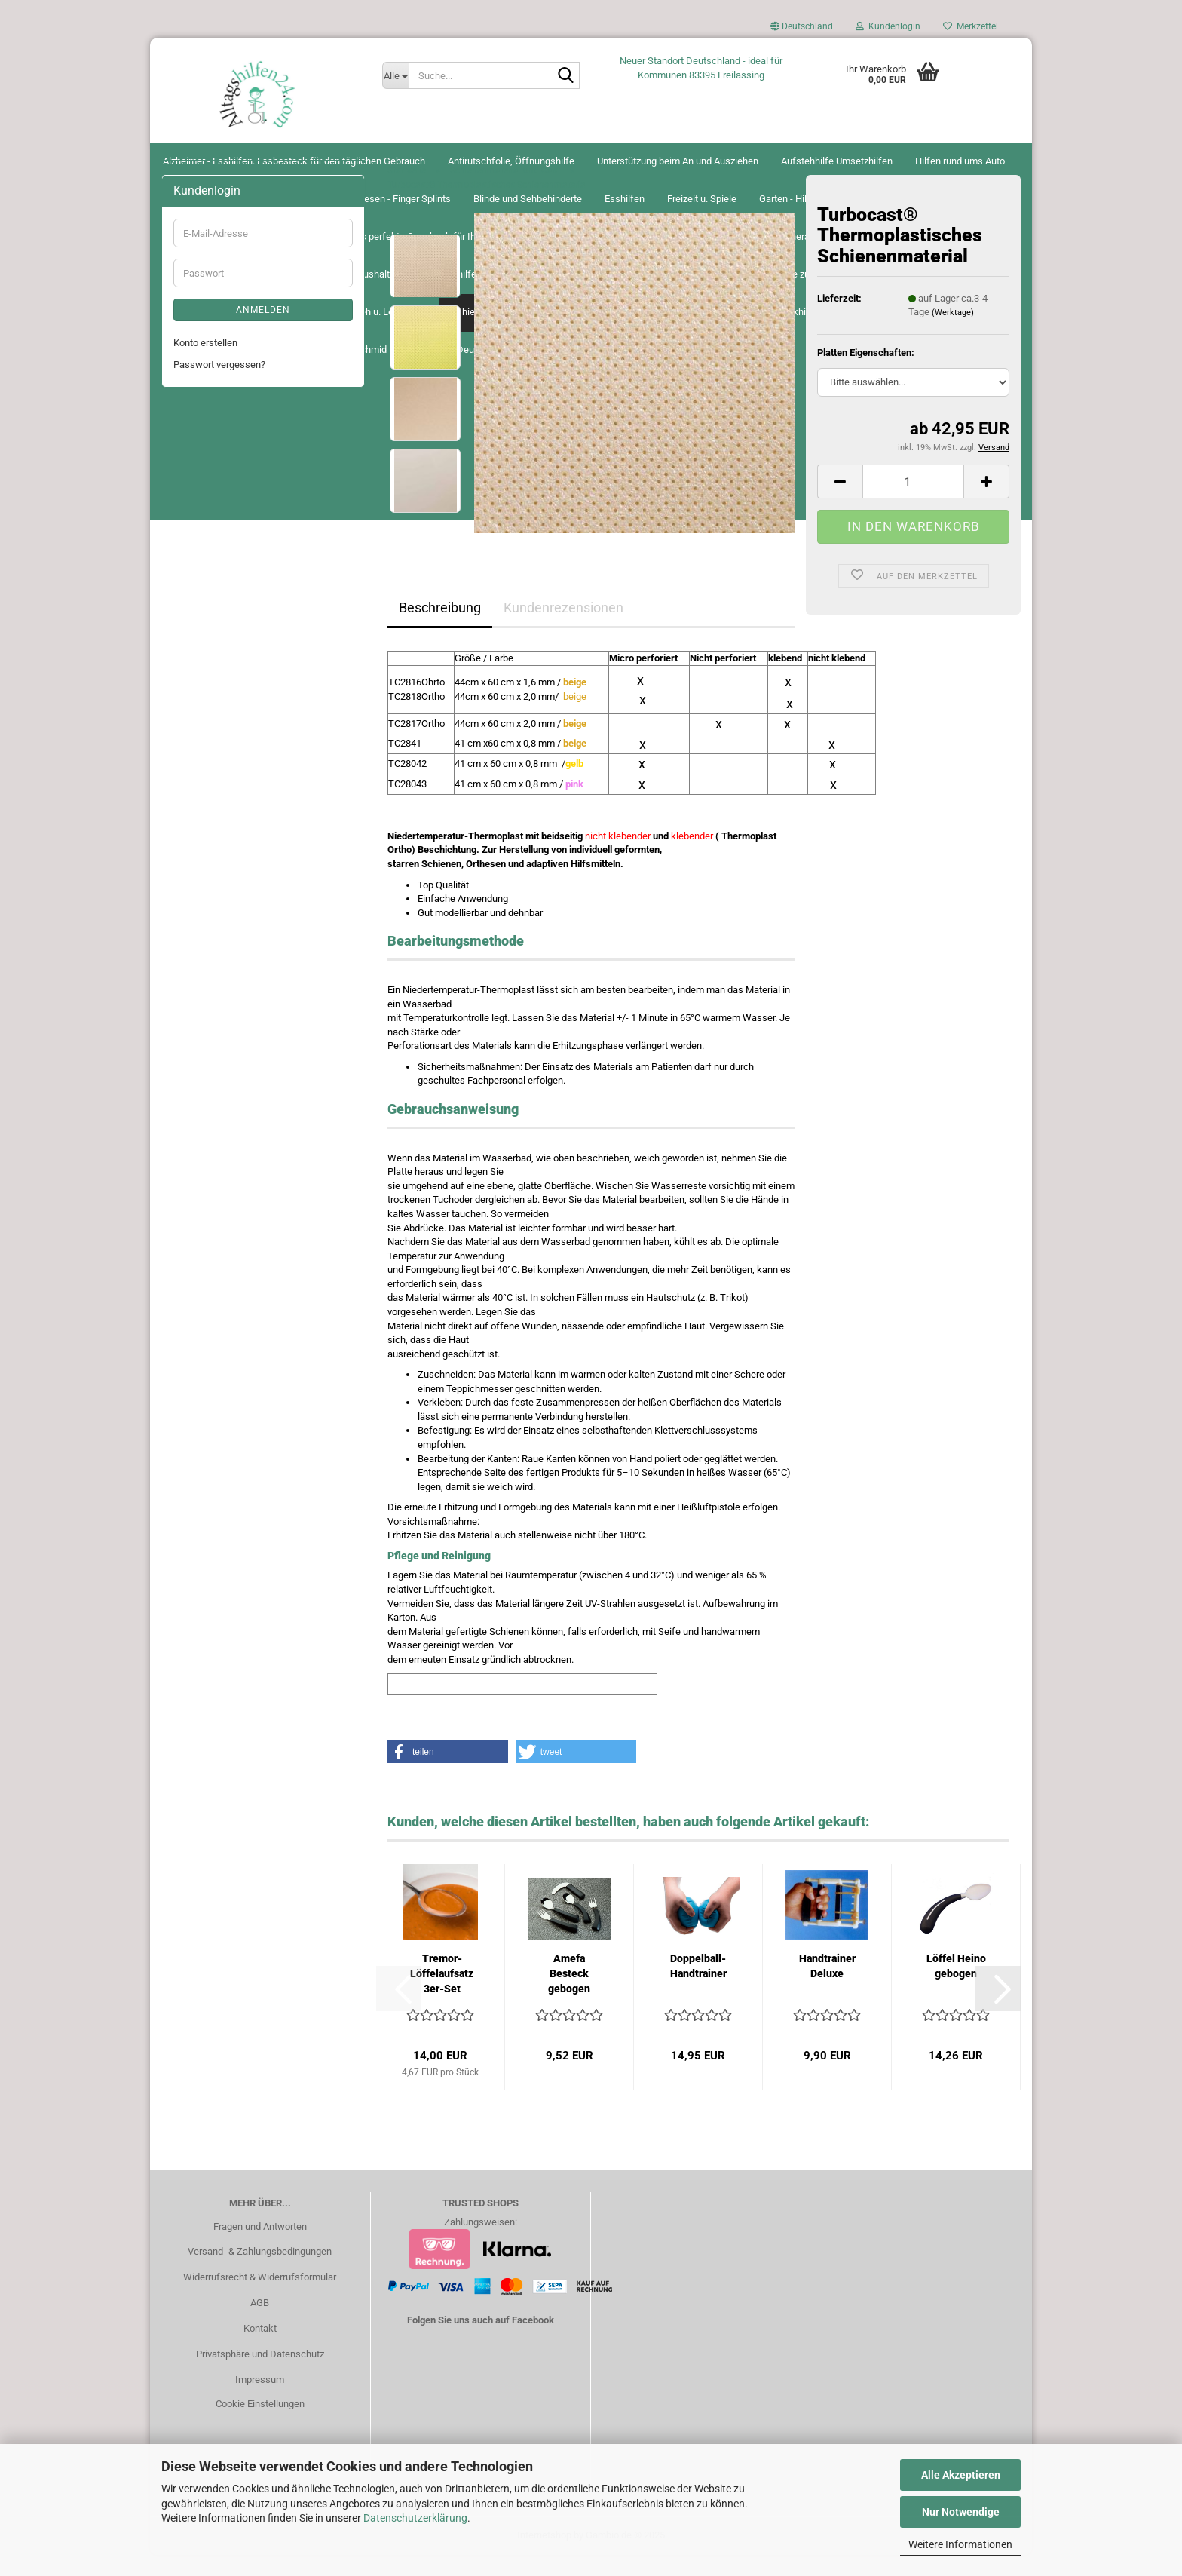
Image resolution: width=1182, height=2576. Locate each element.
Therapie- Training (212, 1176)
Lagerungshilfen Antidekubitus (238, 878)
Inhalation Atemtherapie (224, 728)
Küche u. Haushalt (212, 848)
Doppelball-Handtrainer (698, 1987)
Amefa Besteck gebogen (569, 1994)
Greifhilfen (196, 581)
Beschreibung (440, 628)
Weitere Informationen (960, 2544)
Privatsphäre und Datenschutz (260, 2375)
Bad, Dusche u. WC (214, 358)
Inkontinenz (198, 788)
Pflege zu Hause (208, 968)
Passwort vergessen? (219, 1485)
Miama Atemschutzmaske (229, 1236)
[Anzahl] (913, 503)
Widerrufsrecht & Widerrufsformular (259, 2298)
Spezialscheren (206, 1146)
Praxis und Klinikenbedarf (227, 997)
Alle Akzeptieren (960, 2475)
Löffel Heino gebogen (956, 1987)
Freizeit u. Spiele (208, 492)
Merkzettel (970, 26)
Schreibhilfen (201, 1057)
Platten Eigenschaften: (865, 373)
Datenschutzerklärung (415, 2518)
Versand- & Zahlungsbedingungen (260, 2272)
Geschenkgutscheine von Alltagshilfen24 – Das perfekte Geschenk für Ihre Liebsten (262, 625)
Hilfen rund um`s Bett (218, 669)
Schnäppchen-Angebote (224, 1265)
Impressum (259, 2400)
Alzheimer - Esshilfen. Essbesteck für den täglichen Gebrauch (252, 203)
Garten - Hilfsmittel (213, 522)
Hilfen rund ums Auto (218, 329)
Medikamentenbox (213, 908)
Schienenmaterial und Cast (230, 1117)
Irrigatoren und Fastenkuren (232, 759)
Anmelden (263, 1431)
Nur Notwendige (961, 2512)
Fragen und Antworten (260, 2246)
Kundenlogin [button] (888, 26)
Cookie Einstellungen (260, 2424)
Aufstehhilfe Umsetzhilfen (229, 299)
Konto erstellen (205, 1464)
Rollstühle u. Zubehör (218, 1027)
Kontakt (260, 2349)
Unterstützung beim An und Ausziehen (254, 269)
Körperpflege (200, 818)
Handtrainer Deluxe (827, 1987)
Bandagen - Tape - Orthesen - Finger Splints (249, 396)
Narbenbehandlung (213, 937)
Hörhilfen (193, 699)
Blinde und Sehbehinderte (227, 432)
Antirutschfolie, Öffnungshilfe (236, 239)
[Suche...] (395, 75)
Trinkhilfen (196, 1206)
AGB (259, 2323)
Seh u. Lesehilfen (210, 1087)
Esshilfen (193, 462)
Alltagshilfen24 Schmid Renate (591, 161)
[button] (801, 30)
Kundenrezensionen (563, 628)
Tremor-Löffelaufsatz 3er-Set (441, 1994)
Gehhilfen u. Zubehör (217, 551)
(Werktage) (953, 334)
